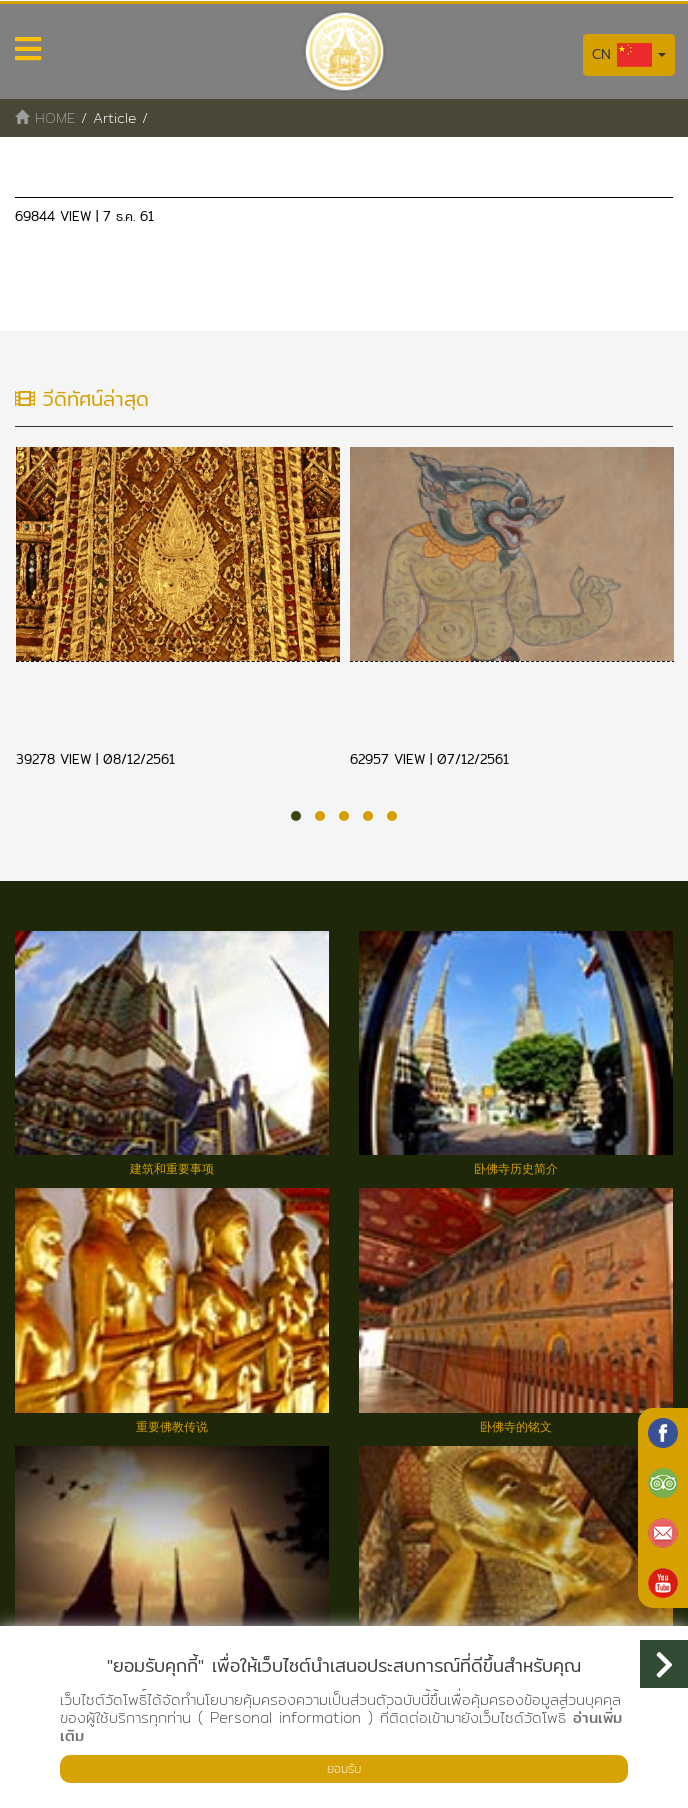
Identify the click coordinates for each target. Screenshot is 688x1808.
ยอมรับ (344, 1768)
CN (629, 55)
